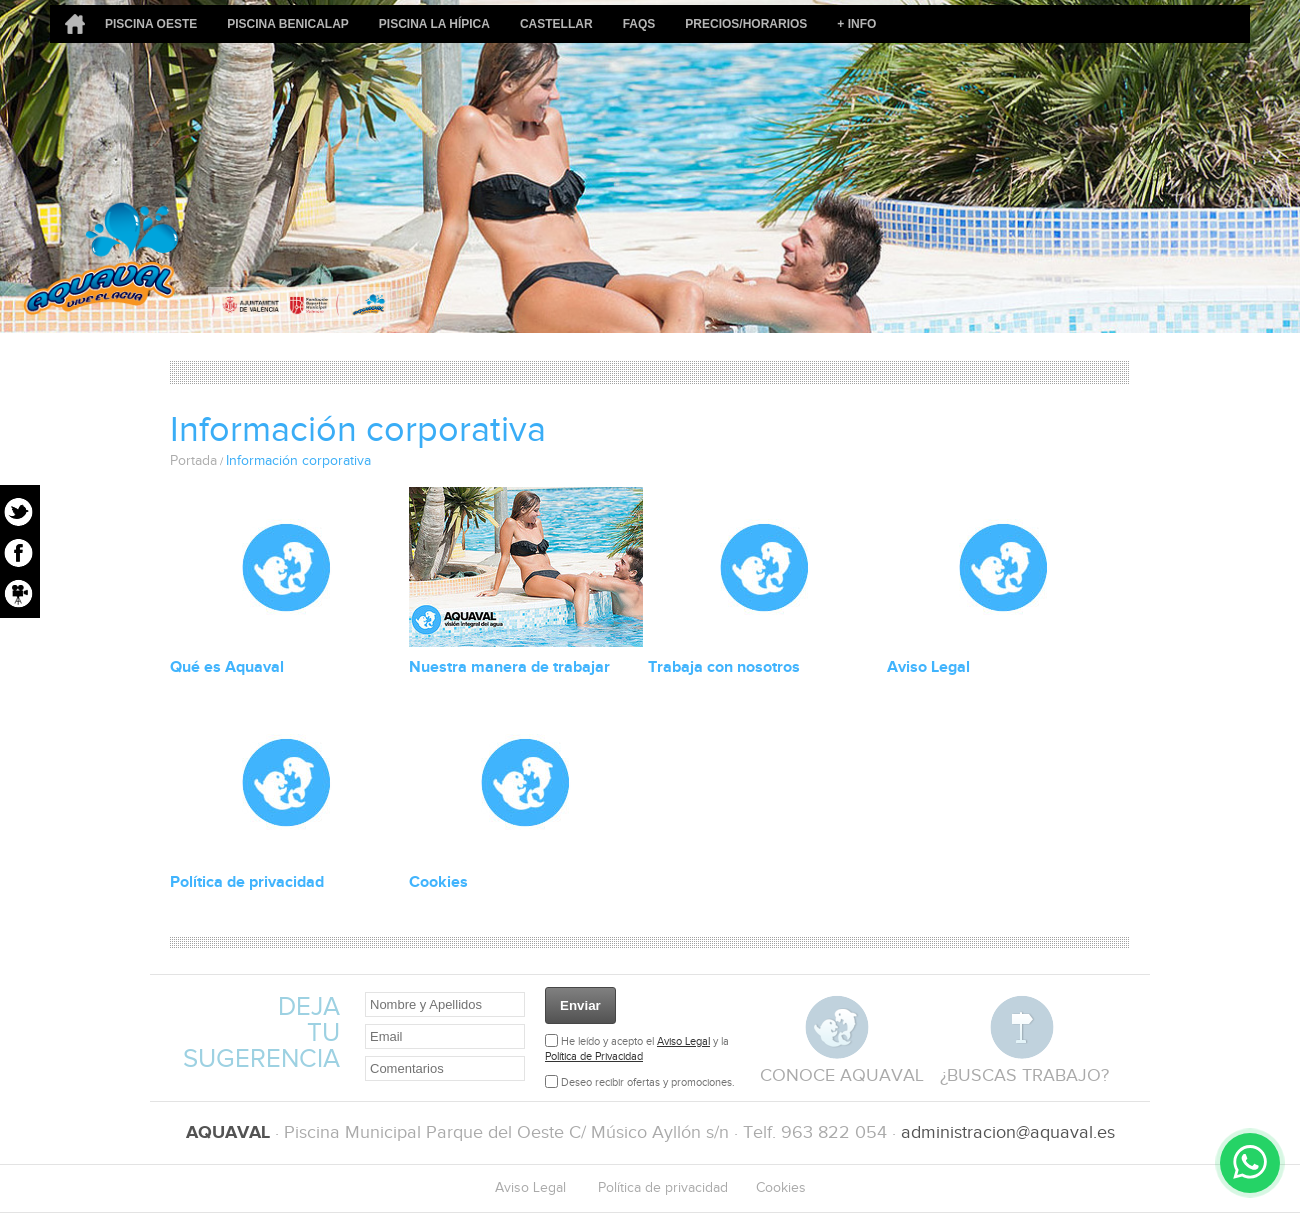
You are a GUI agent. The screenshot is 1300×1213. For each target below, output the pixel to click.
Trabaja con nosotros (724, 667)
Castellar (556, 24)
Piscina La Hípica (434, 24)
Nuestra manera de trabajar (509, 667)
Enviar (580, 1005)
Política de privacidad (247, 882)
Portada (193, 461)
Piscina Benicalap (288, 24)
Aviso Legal (928, 667)
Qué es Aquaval (227, 667)
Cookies (438, 882)
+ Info (856, 24)
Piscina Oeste (151, 24)
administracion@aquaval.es (1008, 1132)
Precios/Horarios (746, 24)
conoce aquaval (842, 1075)
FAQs (639, 24)
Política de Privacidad (594, 1056)
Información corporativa (298, 461)
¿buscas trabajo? (1024, 1075)
